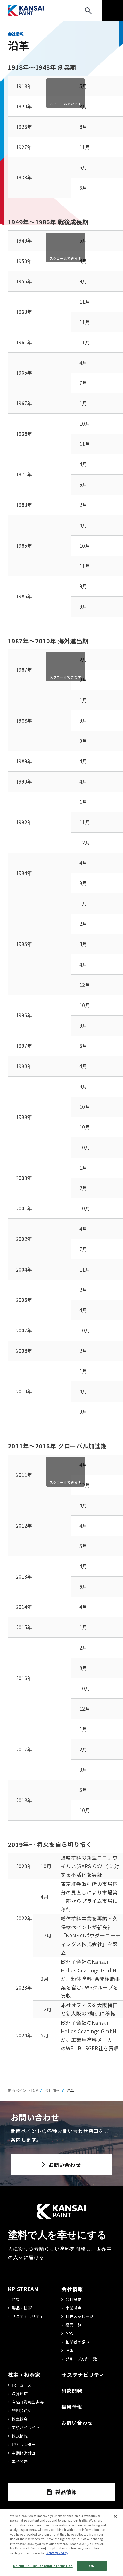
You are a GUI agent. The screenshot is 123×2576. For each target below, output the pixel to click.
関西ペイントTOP (23, 2090)
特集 (16, 2299)
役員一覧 (73, 2325)
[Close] (115, 2517)
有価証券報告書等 (28, 2402)
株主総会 (20, 2419)
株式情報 (20, 2436)
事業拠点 (73, 2308)
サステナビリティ (27, 2316)
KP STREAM (23, 2289)
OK (91, 2566)
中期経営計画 (24, 2453)
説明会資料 (22, 2410)
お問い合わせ (64, 2164)
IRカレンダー (24, 2444)
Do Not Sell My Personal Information (43, 2566)
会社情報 (52, 2090)
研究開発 (71, 2390)
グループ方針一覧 (81, 2359)
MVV (69, 2333)
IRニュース (22, 2385)
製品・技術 (22, 2308)
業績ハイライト (26, 2427)
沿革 (69, 2350)
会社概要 (73, 2299)
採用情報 (71, 2406)
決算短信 (20, 2393)
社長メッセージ (79, 2316)
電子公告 (20, 2461)
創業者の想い (77, 2342)
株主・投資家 (24, 2374)
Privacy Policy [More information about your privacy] (57, 2554)
